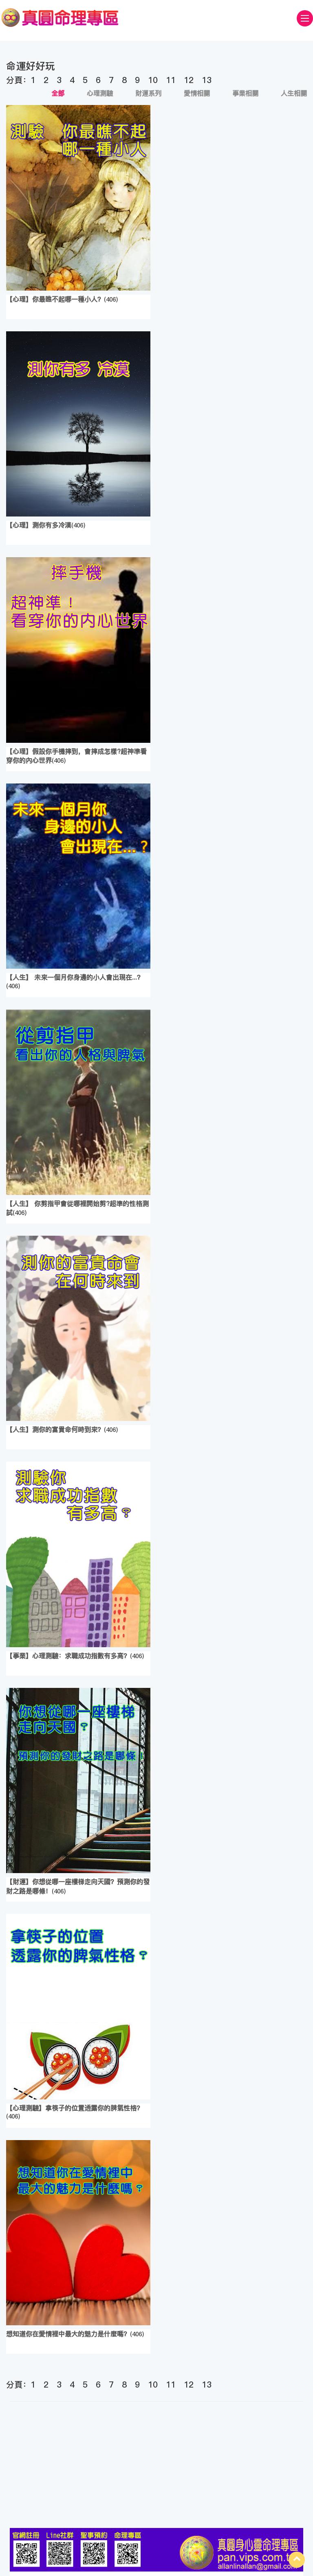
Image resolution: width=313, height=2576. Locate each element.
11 (171, 80)
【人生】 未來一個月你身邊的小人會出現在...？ (74, 977)
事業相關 (245, 93)
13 (207, 80)
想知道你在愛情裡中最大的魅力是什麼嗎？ (68, 2333)
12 (189, 80)
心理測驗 (100, 93)
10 (153, 80)
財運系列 (148, 93)
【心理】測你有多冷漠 (38, 525)
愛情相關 (197, 93)
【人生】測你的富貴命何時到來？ (55, 1429)
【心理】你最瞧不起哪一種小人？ (55, 299)
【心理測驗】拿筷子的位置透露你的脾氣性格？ (74, 2107)
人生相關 (294, 93)
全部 (57, 93)
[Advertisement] (156, 2467)
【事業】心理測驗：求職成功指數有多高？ (68, 1655)
